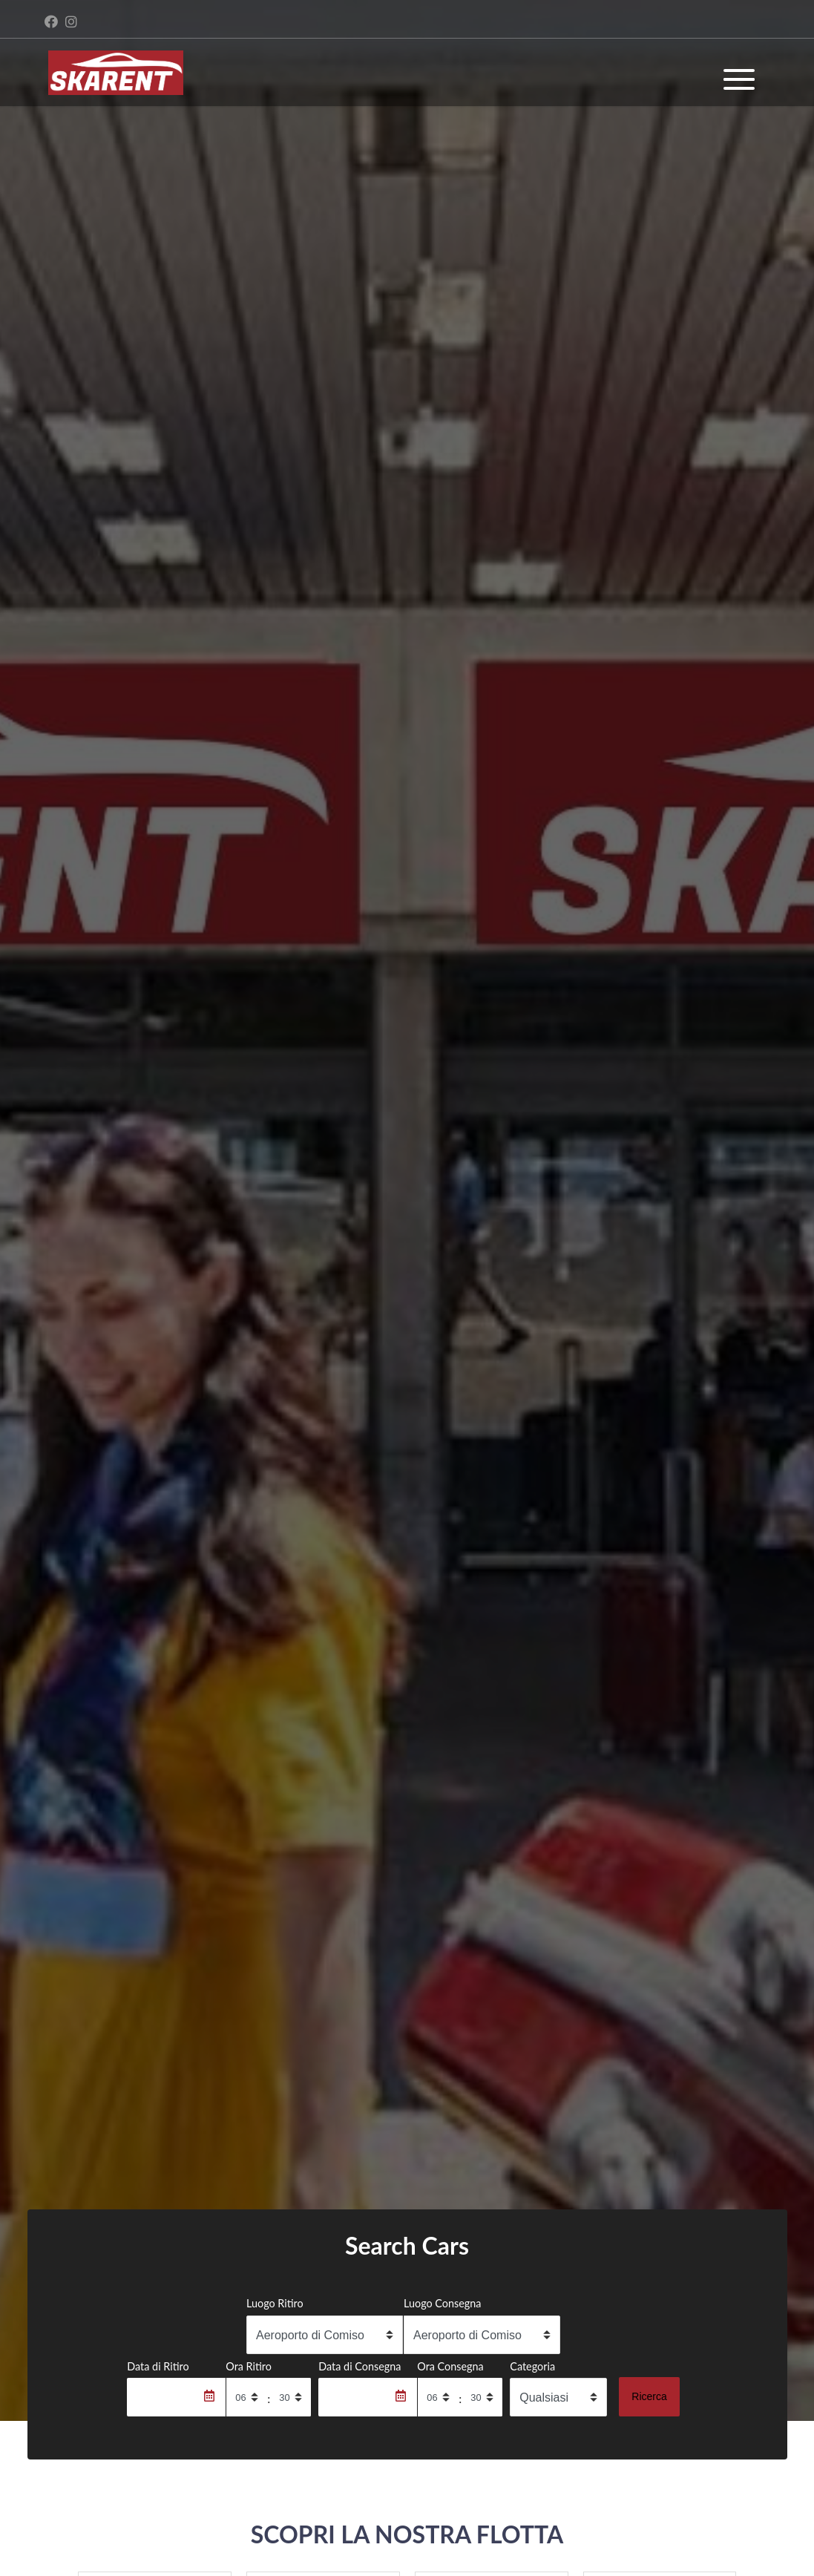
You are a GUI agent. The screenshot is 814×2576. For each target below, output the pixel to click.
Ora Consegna (450, 2366)
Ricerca (648, 2396)
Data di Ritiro (157, 2366)
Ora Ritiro (249, 2366)
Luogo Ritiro (274, 2303)
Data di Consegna (359, 2366)
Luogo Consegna (443, 2303)
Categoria (532, 2366)
